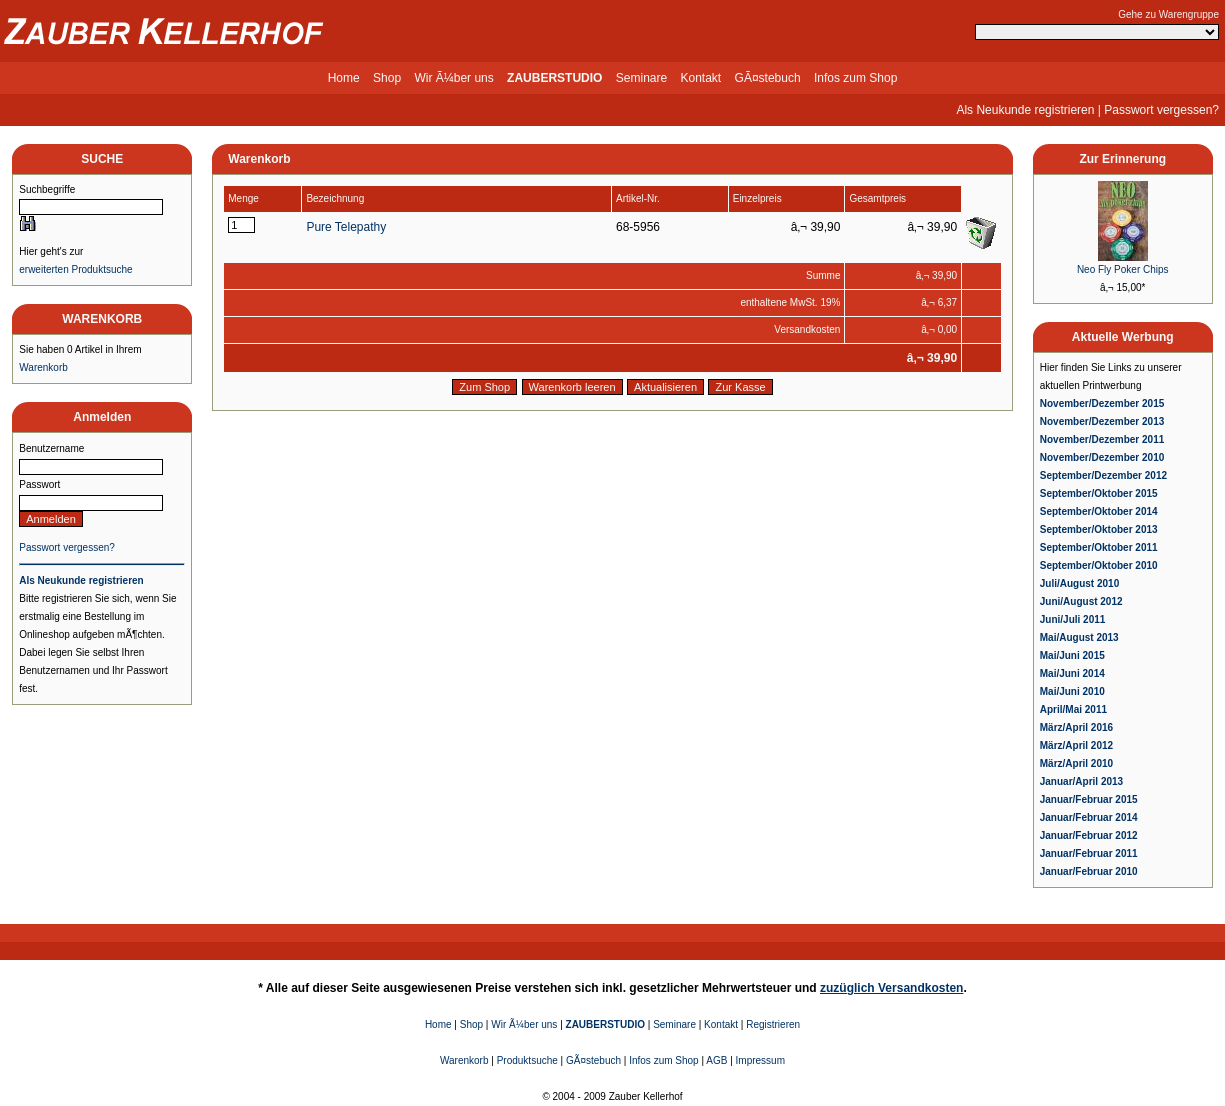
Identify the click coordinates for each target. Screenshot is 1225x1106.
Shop (387, 78)
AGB (716, 1060)
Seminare (641, 78)
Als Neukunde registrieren (1025, 110)
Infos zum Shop (855, 78)
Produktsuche (527, 1060)
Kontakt (701, 78)
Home (344, 78)
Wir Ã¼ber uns (453, 78)
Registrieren (773, 1024)
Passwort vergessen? (1161, 110)
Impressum (760, 1060)
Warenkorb (43, 367)
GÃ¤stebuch (768, 78)
